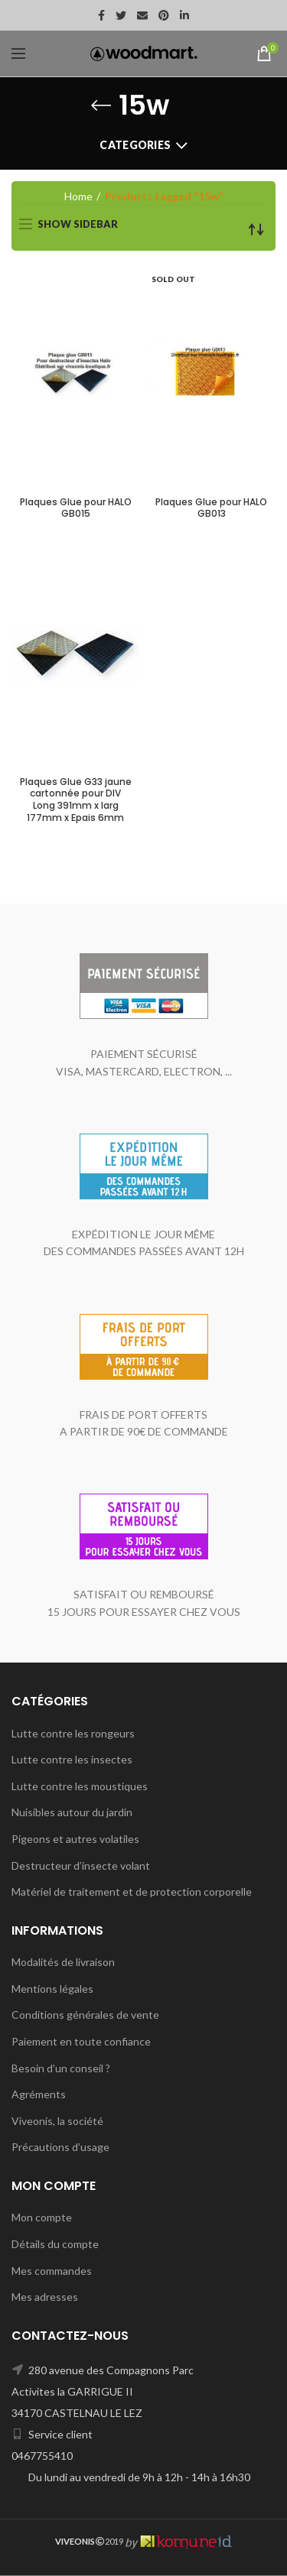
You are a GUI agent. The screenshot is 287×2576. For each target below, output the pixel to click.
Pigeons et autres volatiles (75, 1838)
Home (78, 196)
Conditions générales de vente (85, 2014)
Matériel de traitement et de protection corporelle (131, 1891)
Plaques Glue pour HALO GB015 (76, 508)
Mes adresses (44, 2296)
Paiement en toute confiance (81, 2041)
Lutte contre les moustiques (79, 1786)
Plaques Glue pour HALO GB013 (211, 508)
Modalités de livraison (63, 1961)
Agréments (38, 2094)
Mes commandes (51, 2270)
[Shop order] (256, 229)
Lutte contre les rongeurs (73, 1733)
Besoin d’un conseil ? (60, 2068)
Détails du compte (55, 2243)
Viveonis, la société (57, 2120)
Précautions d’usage (60, 2146)
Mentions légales (52, 1988)
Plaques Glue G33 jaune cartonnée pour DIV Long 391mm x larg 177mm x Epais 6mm (76, 799)
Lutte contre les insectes (71, 1759)
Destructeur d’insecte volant (80, 1865)
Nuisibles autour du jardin (71, 1811)
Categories (135, 144)
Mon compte (41, 2217)
